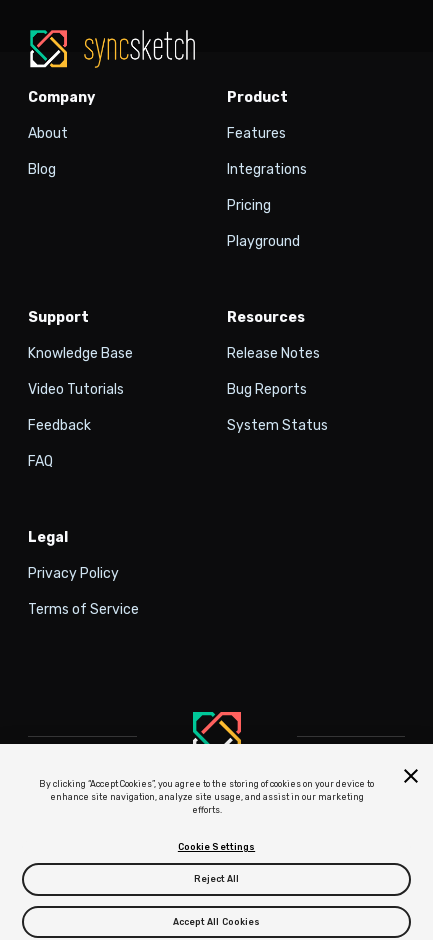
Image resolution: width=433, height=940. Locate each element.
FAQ (40, 461)
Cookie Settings (216, 853)
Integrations (267, 169)
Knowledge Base (80, 353)
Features (256, 133)
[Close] (411, 781)
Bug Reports (267, 389)
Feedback (59, 425)
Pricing (249, 205)
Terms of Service (83, 609)
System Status (277, 425)
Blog (42, 169)
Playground (263, 241)
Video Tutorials (76, 389)
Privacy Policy (73, 573)
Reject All (217, 885)
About (48, 133)
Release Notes (273, 353)
